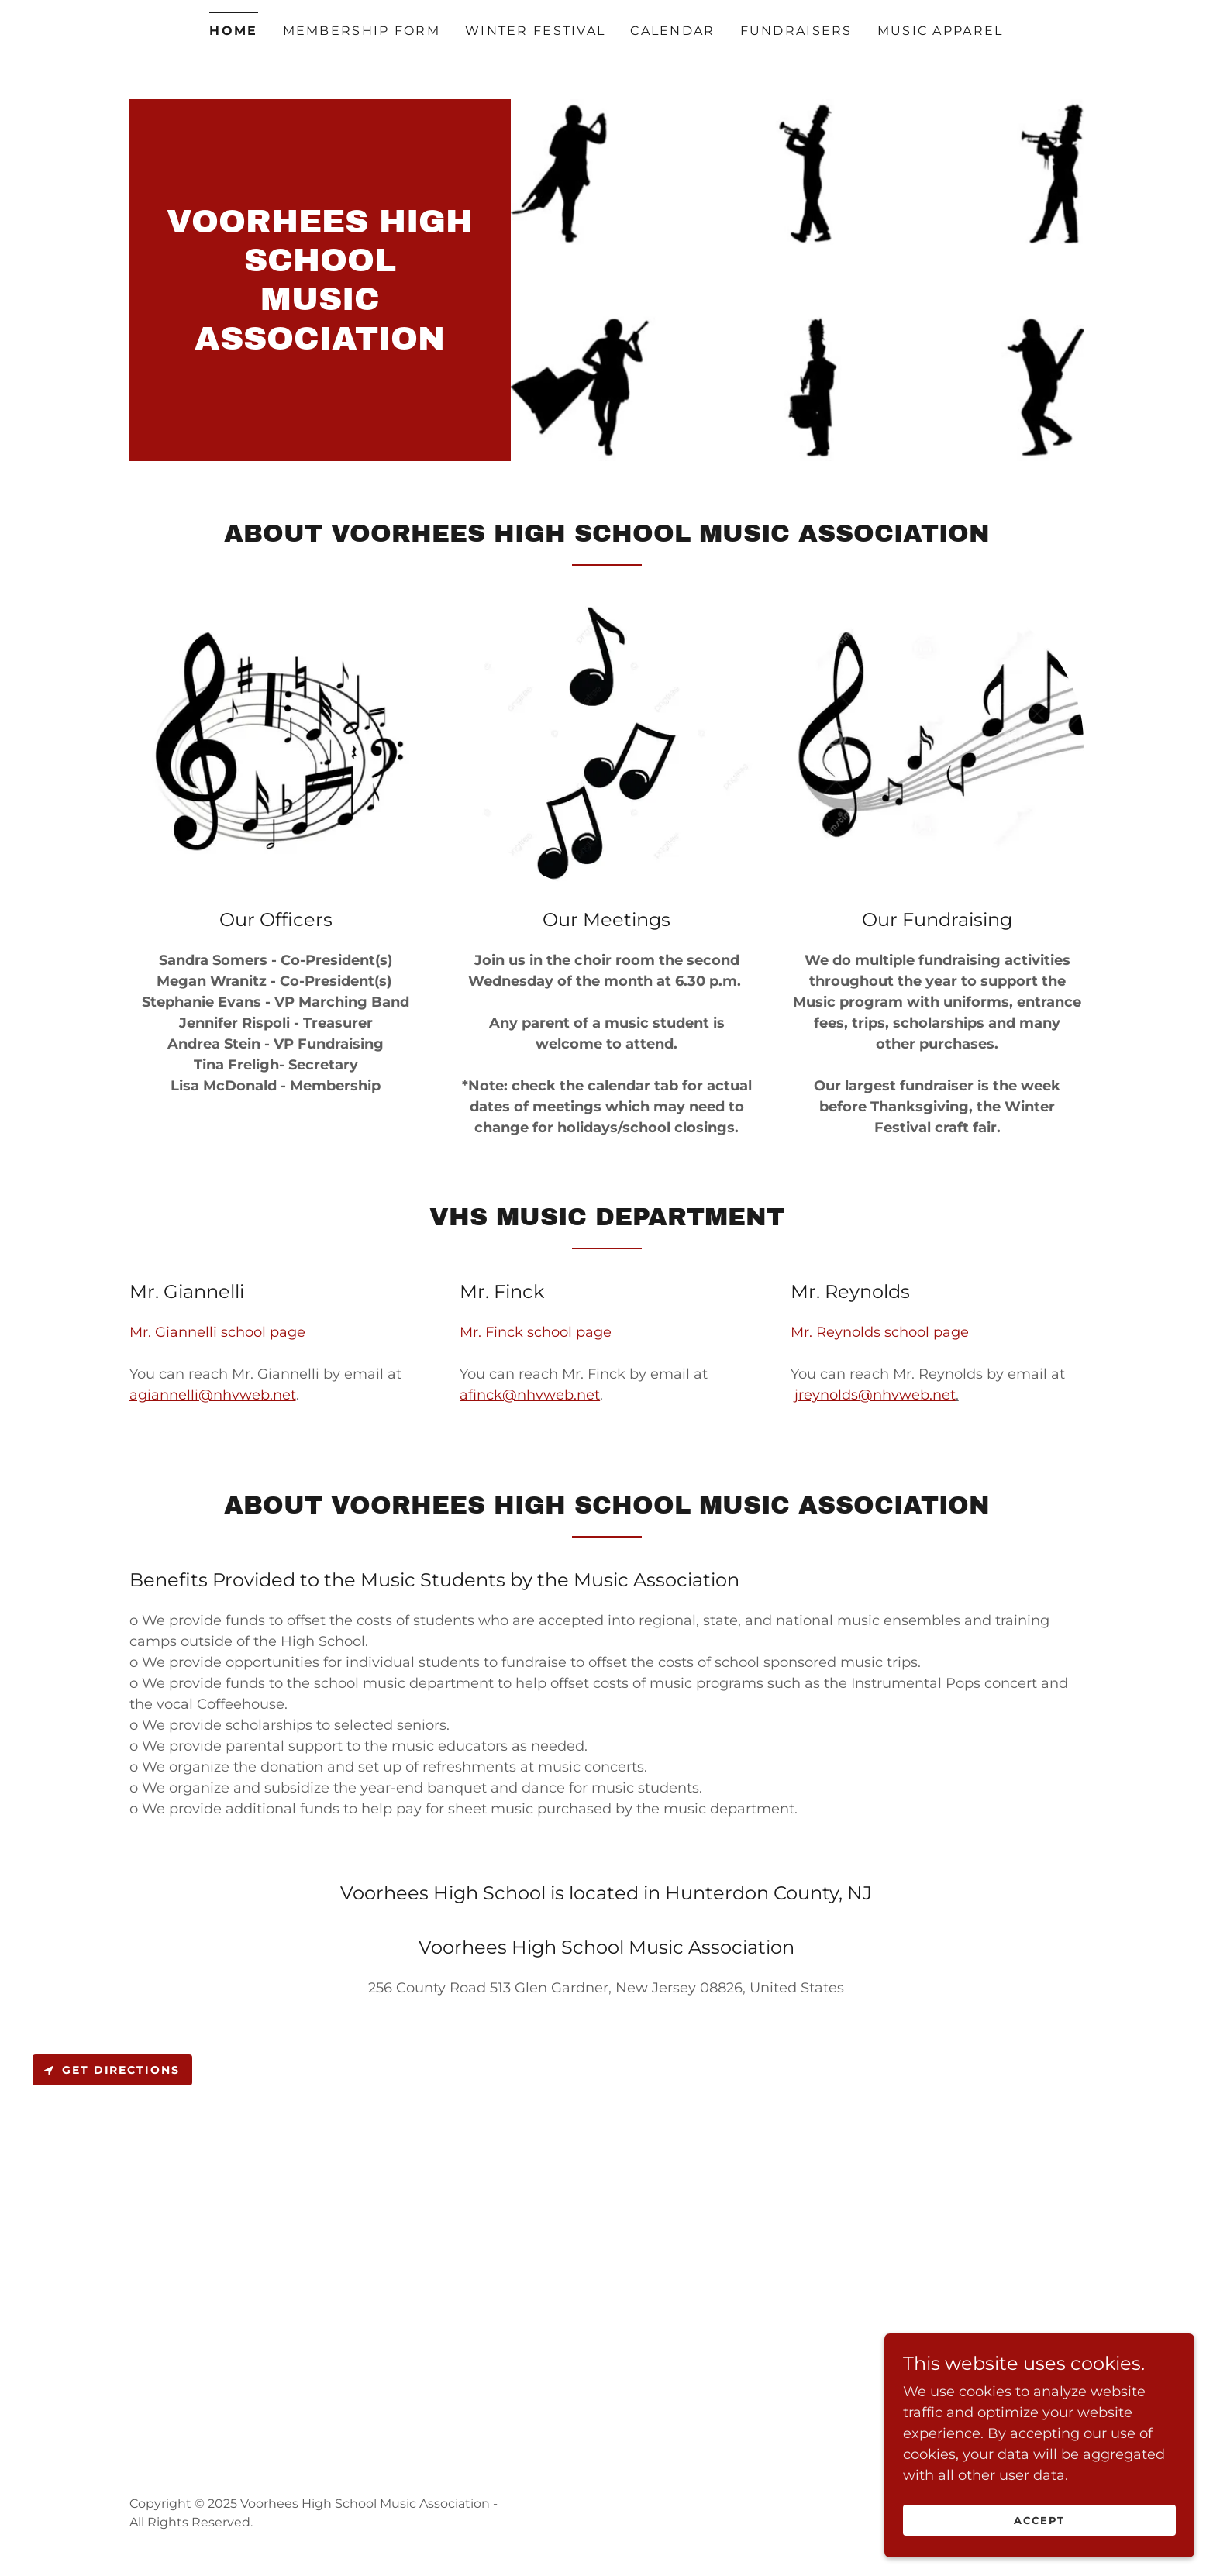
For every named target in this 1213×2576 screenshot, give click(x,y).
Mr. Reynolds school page (880, 1332)
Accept (1039, 2520)
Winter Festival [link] (535, 30)
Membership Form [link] (361, 30)
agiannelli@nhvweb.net (212, 1394)
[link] (320, 344)
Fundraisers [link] (796, 30)
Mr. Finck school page (536, 1332)
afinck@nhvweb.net (530, 1394)
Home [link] (233, 30)
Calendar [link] (672, 30)
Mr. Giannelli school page (217, 1332)
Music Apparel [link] (940, 30)
